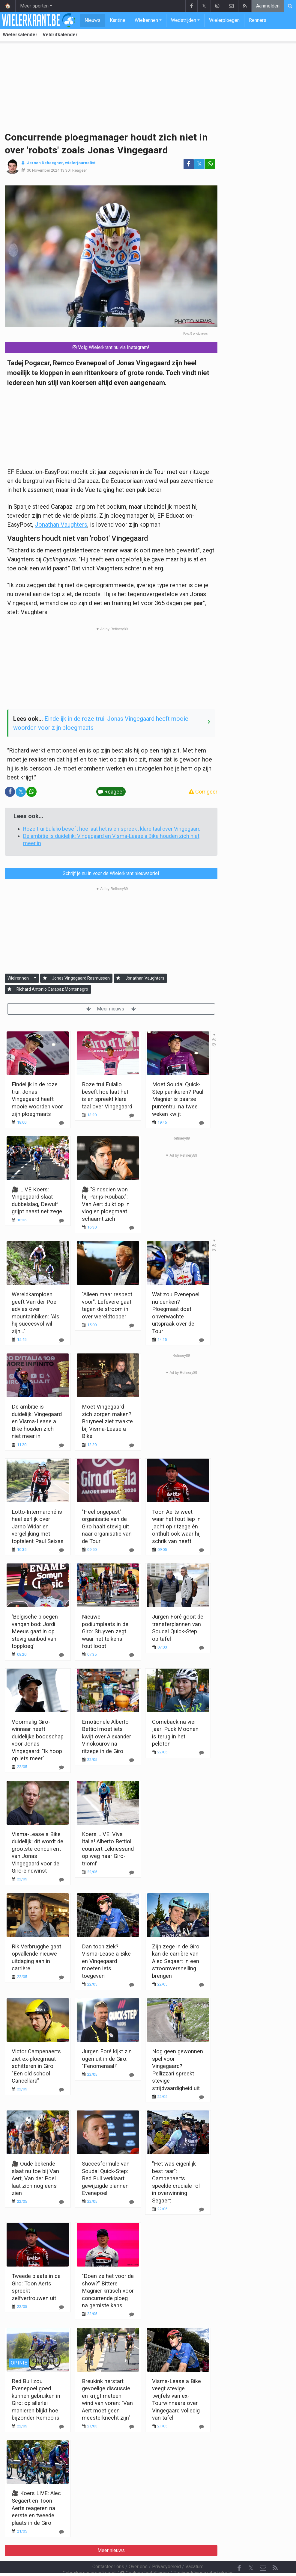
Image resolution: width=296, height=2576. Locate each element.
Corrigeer (203, 791)
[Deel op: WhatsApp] (210, 164)
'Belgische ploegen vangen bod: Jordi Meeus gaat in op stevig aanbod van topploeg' (35, 1631)
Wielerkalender (20, 34)
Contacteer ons (108, 2550)
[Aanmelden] (44, 978)
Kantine (117, 20)
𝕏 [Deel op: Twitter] (199, 164)
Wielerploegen (224, 20)
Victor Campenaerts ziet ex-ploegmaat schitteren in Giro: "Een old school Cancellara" (36, 2066)
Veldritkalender (60, 34)
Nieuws (92, 20)
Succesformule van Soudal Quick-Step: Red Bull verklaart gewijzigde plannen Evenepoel (106, 2178)
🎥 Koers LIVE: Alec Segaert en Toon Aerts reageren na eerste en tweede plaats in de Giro (36, 2508)
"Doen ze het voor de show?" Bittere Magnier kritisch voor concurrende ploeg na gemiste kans (108, 2290)
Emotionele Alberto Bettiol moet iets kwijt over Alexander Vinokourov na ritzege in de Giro (106, 1736)
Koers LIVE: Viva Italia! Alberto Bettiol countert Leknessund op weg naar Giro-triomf (108, 1849)
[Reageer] (61, 1220)
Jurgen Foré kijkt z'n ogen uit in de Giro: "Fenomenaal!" (107, 2058)
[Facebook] (239, 2552)
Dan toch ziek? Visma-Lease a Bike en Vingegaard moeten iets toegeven (106, 1961)
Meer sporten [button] (34, 6)
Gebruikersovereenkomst (89, 2557)
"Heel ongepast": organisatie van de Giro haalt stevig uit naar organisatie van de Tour (107, 1526)
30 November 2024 (43, 170)
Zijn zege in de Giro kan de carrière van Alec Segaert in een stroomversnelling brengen (175, 1961)
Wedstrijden (183, 20)
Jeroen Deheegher (45, 163)
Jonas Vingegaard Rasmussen (81, 978)
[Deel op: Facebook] (189, 164)
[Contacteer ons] (263, 2552)
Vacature (194, 2550)
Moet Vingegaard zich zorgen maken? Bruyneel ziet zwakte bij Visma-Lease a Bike (107, 1421)
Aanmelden (268, 6)
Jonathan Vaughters (61, 524)
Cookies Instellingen (144, 2557)
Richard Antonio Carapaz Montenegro (52, 989)
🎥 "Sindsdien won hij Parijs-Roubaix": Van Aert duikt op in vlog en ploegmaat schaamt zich (106, 1204)
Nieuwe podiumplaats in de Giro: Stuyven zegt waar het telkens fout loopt (105, 1631)
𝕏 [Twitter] (251, 2552)
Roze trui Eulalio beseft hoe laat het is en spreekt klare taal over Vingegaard (112, 829)
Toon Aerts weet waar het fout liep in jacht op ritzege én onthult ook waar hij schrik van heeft (176, 1526)
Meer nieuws (111, 1009)
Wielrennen (146, 20)
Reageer (79, 170)
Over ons (138, 2550)
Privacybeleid (166, 2550)
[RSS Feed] (275, 2552)
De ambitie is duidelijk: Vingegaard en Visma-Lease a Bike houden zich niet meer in (37, 1421)
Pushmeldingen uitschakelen (203, 2557)
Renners (257, 20)
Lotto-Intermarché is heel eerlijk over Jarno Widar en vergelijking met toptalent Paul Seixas (38, 1526)
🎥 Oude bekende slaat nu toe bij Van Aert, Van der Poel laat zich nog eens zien (35, 2178)
